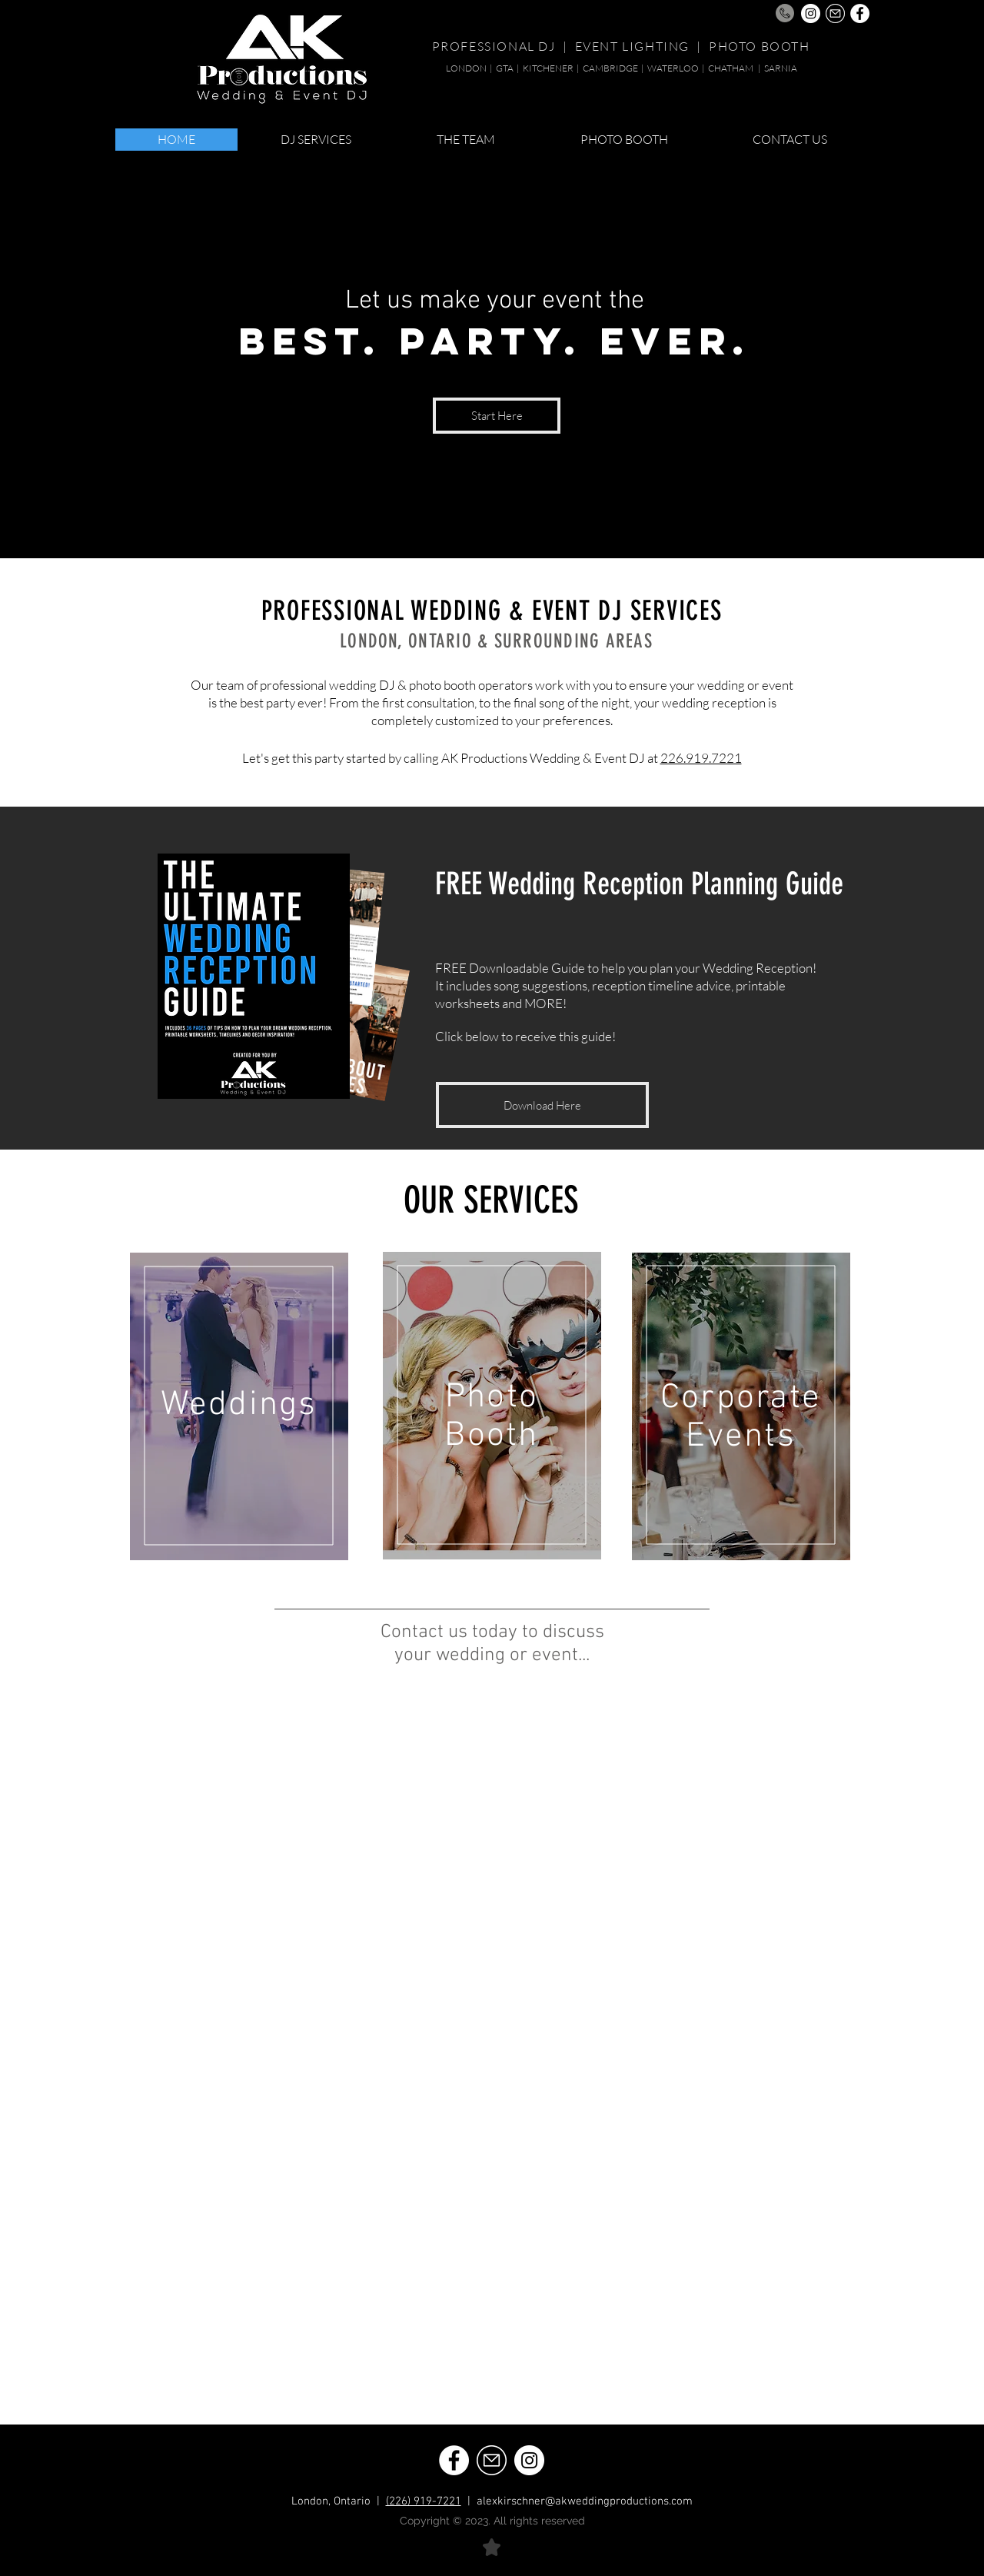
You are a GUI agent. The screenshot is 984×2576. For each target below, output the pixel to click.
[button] (316, 139)
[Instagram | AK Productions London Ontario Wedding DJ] (810, 13)
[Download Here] (542, 1105)
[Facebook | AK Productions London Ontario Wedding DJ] (859, 13)
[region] (239, 1406)
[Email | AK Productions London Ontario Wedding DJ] (835, 13)
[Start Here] (496, 416)
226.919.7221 (701, 758)
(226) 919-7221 (423, 2501)
